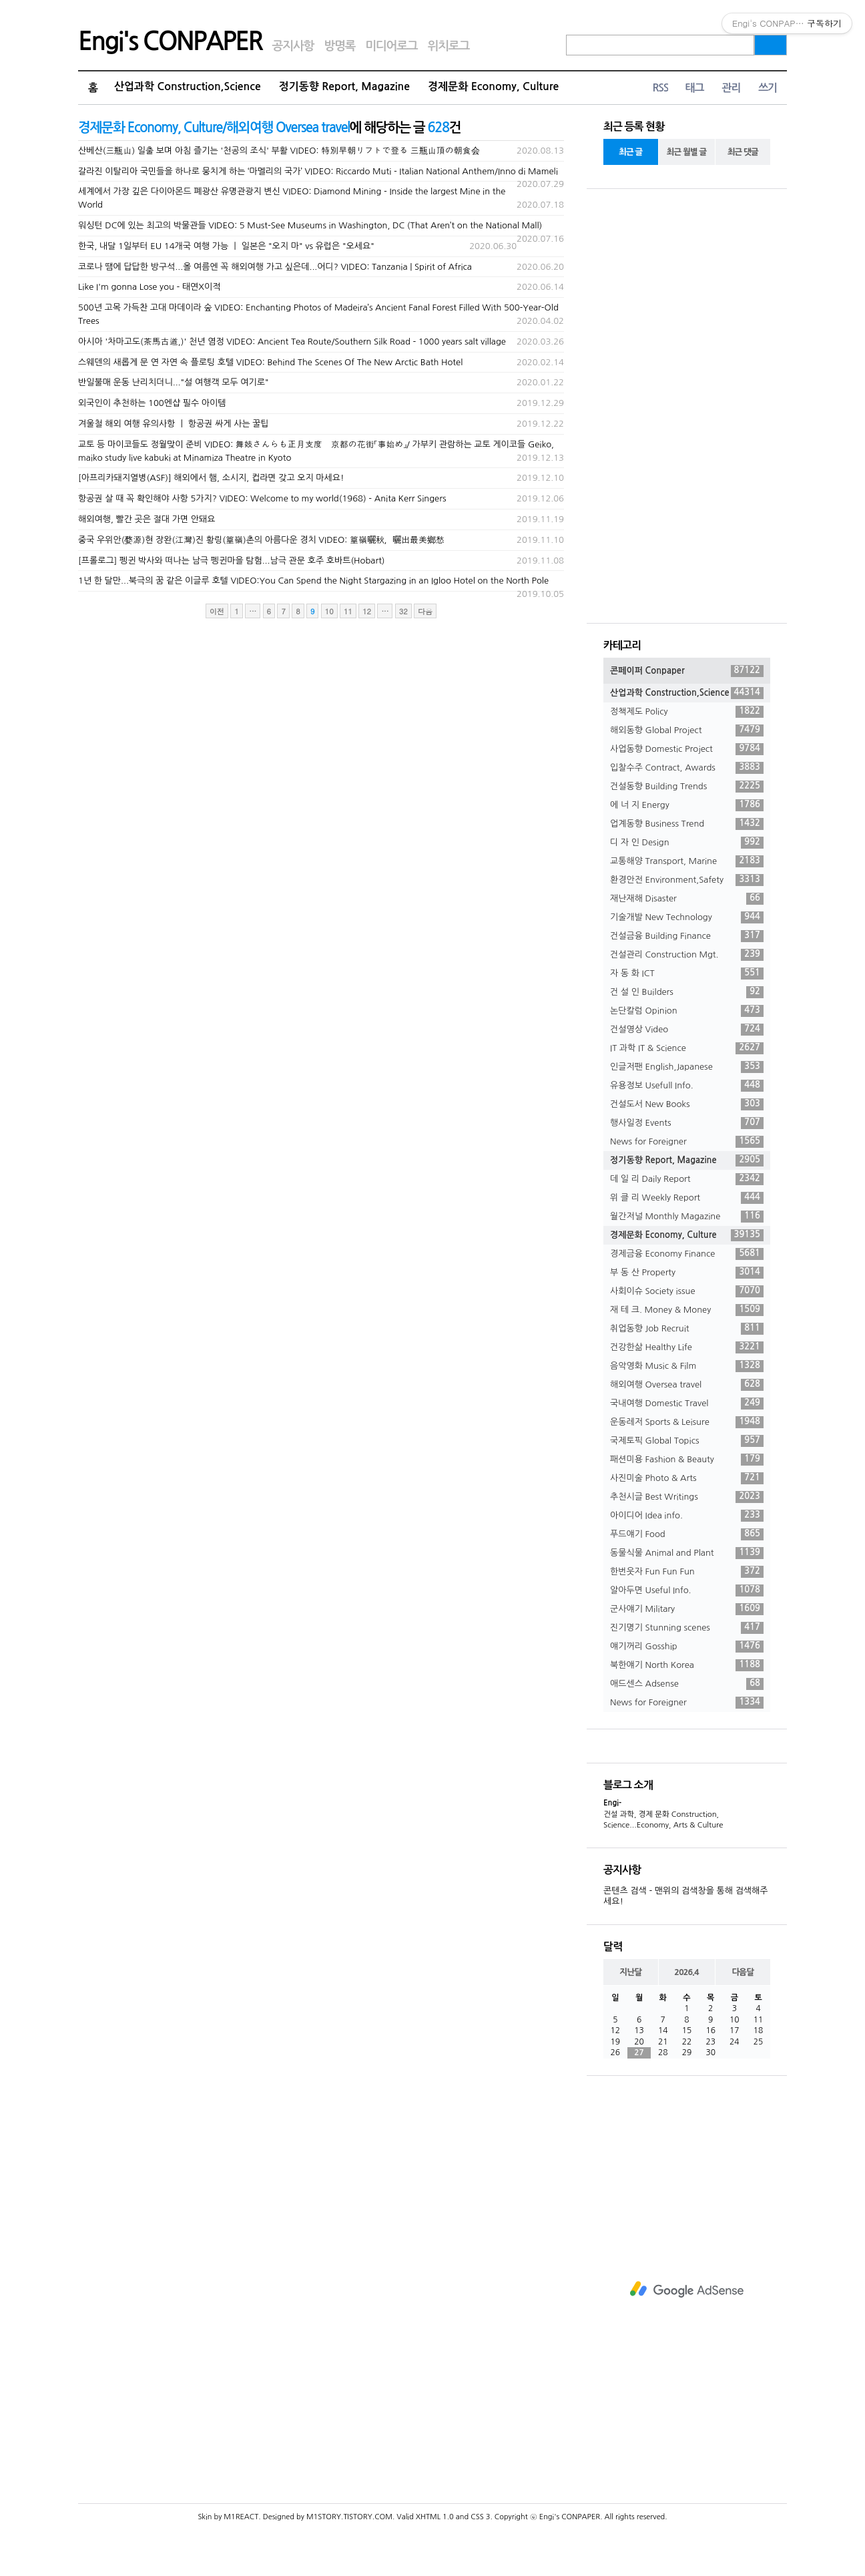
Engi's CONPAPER (170, 41)
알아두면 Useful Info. (687, 1590)
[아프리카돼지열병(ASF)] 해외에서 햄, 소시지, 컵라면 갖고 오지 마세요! (211, 477)
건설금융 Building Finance (687, 936)
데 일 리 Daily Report (687, 1179)
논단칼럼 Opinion (687, 1011)
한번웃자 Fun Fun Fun (687, 1572)
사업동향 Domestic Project (687, 749)
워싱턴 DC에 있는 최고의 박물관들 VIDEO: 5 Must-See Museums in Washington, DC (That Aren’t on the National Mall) (310, 225)
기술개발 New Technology (687, 917)
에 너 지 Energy (687, 805)
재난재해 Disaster (687, 899)
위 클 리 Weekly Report (687, 1198)
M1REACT (241, 2517)
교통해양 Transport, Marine (687, 861)
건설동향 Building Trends (687, 787)
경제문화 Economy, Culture (493, 86)
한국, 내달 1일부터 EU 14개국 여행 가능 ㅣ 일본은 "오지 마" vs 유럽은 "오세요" (226, 246)
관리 (731, 88)
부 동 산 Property (687, 1273)
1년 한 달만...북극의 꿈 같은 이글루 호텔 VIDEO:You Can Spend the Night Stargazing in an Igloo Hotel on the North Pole (313, 580)
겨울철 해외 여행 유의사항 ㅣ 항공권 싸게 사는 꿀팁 (173, 423)
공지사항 (293, 46)
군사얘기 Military (687, 1609)
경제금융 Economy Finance (687, 1254)
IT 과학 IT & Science (687, 1048)
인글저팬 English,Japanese (687, 1067)
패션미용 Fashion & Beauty (687, 1460)
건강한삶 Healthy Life (687, 1347)
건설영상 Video (687, 1030)
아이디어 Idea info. (687, 1516)
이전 (217, 611)
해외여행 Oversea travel (687, 1385)
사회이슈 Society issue (687, 1291)
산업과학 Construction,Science (187, 86)
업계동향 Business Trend (687, 824)
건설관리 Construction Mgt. (687, 955)
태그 (694, 88)
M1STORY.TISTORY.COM (349, 2517)
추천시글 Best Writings (687, 1497)
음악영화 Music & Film (687, 1366)
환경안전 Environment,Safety (687, 880)
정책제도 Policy (687, 712)
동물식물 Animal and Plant (687, 1553)
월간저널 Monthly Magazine (687, 1217)
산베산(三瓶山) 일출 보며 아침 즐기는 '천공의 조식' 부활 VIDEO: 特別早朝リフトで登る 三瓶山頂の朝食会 (279, 150)
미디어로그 (391, 46)
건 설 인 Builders (687, 992)
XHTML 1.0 (435, 2517)
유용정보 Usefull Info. (687, 1086)
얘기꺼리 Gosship (687, 1647)
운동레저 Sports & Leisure (687, 1422)
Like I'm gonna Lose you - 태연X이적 (149, 286)
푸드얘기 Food (687, 1534)
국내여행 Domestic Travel (687, 1404)
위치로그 (449, 46)
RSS (660, 88)
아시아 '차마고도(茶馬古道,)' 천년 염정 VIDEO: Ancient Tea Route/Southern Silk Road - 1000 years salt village (292, 341)
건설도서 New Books (687, 1104)
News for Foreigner (687, 1142)
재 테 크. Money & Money (687, 1310)
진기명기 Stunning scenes (687, 1628)
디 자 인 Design (687, 843)
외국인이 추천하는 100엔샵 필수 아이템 (152, 403)
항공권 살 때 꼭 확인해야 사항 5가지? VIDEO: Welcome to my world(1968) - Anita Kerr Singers (262, 498)
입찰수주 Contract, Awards (687, 768)
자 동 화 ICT (687, 974)
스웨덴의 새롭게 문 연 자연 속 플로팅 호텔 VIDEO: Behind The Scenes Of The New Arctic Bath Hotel (270, 362)
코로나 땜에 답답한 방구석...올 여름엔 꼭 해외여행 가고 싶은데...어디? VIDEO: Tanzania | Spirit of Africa (275, 266)
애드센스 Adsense (687, 1684)
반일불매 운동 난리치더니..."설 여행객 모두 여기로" (173, 382)
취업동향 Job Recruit (687, 1329)
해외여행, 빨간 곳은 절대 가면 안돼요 (146, 519)
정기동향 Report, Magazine (344, 86)
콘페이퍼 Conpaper (687, 671)
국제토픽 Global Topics (687, 1441)
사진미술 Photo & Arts (687, 1478)
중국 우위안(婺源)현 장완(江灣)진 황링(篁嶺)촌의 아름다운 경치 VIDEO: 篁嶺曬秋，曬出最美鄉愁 (261, 539)
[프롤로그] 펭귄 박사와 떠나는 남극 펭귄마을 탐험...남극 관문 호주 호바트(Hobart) (231, 560)
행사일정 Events (687, 1123)
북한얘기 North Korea (687, 1665)
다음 (425, 611)
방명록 (339, 46)
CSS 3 (480, 2517)
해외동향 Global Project (687, 730)
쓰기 (767, 88)
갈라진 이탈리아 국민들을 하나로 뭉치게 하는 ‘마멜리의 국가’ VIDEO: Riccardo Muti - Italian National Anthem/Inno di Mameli (318, 171)
